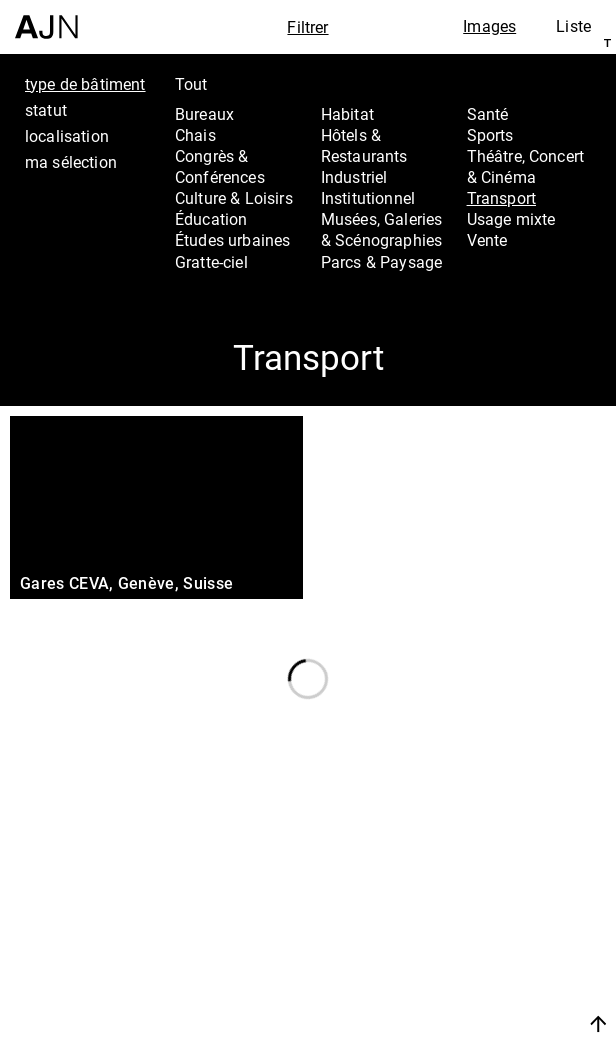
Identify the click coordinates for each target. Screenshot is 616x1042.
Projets (481, 929)
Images (489, 26)
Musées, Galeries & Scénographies (382, 229)
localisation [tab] (67, 136)
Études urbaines (232, 240)
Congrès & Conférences (220, 166)
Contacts (490, 956)
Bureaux (204, 114)
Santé (488, 114)
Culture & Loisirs (234, 198)
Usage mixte (511, 219)
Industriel (354, 177)
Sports (490, 135)
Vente (487, 240)
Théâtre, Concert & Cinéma (526, 166)
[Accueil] (46, 19)
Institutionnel (368, 198)
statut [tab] (46, 110)
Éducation (211, 219)
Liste (573, 26)
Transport (501, 198)
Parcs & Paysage (381, 262)
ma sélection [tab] (71, 162)
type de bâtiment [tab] (85, 84)
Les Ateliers (502, 902)
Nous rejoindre (495, 999)
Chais (195, 135)
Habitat (347, 114)
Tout (191, 84)
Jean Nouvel (506, 876)
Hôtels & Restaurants (364, 145)
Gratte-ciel (211, 262)
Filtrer (307, 27)
